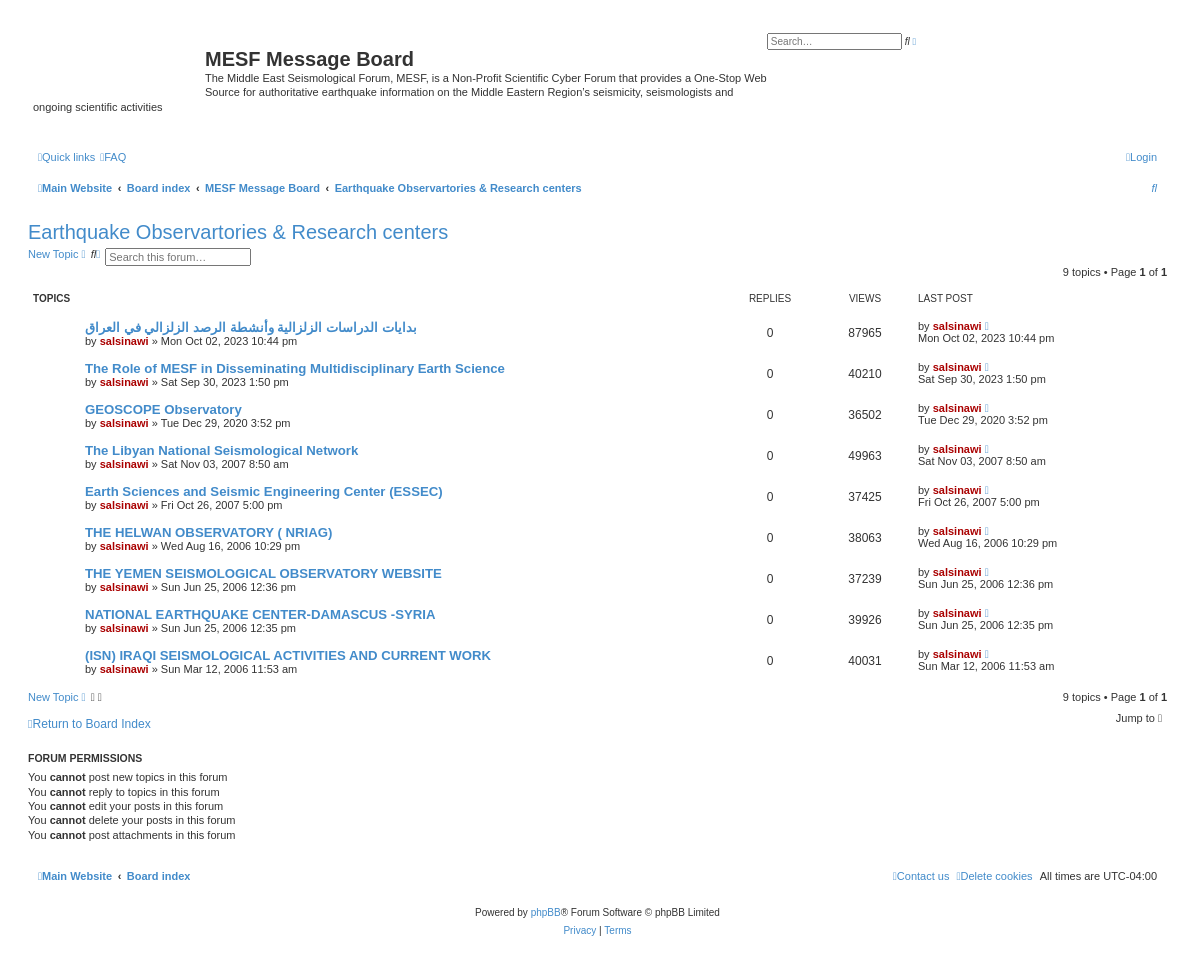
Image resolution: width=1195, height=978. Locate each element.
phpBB (546, 912)
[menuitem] (113, 157)
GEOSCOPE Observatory (163, 409)
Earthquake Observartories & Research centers (238, 232)
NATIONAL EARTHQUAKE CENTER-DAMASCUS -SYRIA (260, 614)
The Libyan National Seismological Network (221, 450)
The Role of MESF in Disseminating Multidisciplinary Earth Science (295, 368)
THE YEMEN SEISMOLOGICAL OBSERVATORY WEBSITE (263, 573)
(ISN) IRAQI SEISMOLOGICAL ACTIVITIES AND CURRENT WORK (288, 655)
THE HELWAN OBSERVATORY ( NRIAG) (208, 532)
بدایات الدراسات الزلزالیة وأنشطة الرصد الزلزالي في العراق (251, 327)
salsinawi (124, 341)
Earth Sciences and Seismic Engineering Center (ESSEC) (264, 491)
